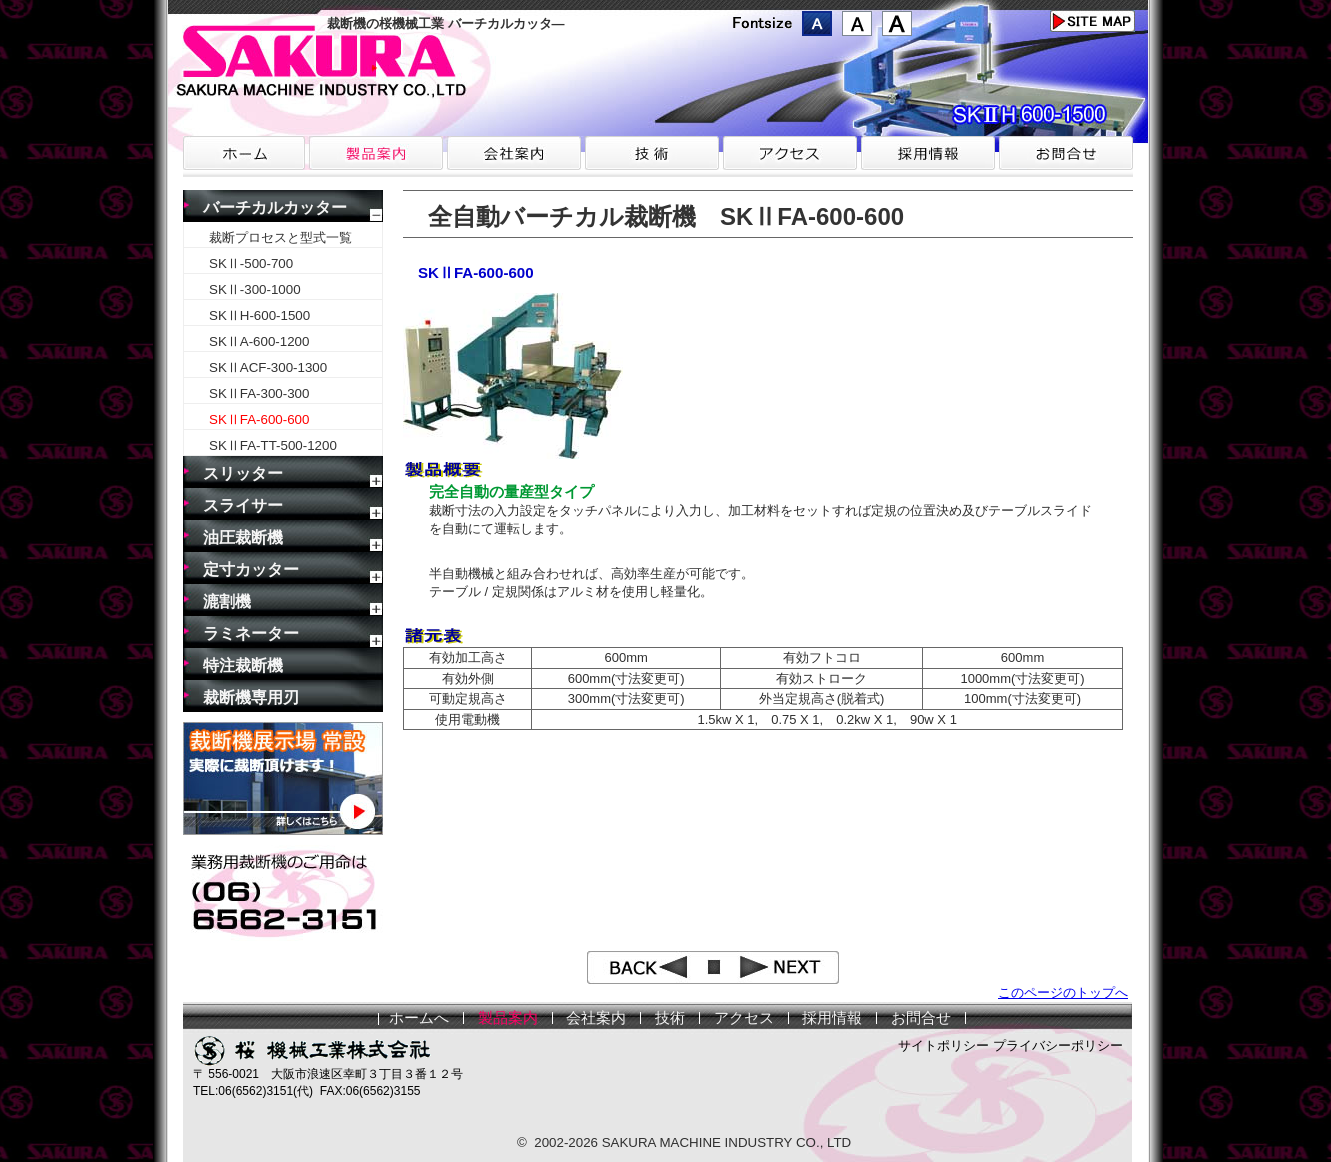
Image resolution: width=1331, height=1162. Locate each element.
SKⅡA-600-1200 (259, 341)
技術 (670, 1018)
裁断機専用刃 (251, 697)
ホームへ (419, 1018)
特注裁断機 (243, 665)
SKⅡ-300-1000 (255, 289)
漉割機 (227, 601)
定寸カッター (251, 569)
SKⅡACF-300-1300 (268, 367)
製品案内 (508, 1018)
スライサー (243, 505)
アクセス (744, 1018)
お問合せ (921, 1018)
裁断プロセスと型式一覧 (280, 237)
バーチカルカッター (275, 207)
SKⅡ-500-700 (251, 263)
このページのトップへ (1063, 992)
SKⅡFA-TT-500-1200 (273, 445)
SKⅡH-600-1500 (259, 315)
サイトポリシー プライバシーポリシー (1010, 1045)
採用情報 (832, 1018)
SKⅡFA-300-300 (259, 393)
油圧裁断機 (243, 537)
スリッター (243, 473)
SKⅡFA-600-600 (259, 419)
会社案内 (596, 1018)
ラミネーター (251, 633)
